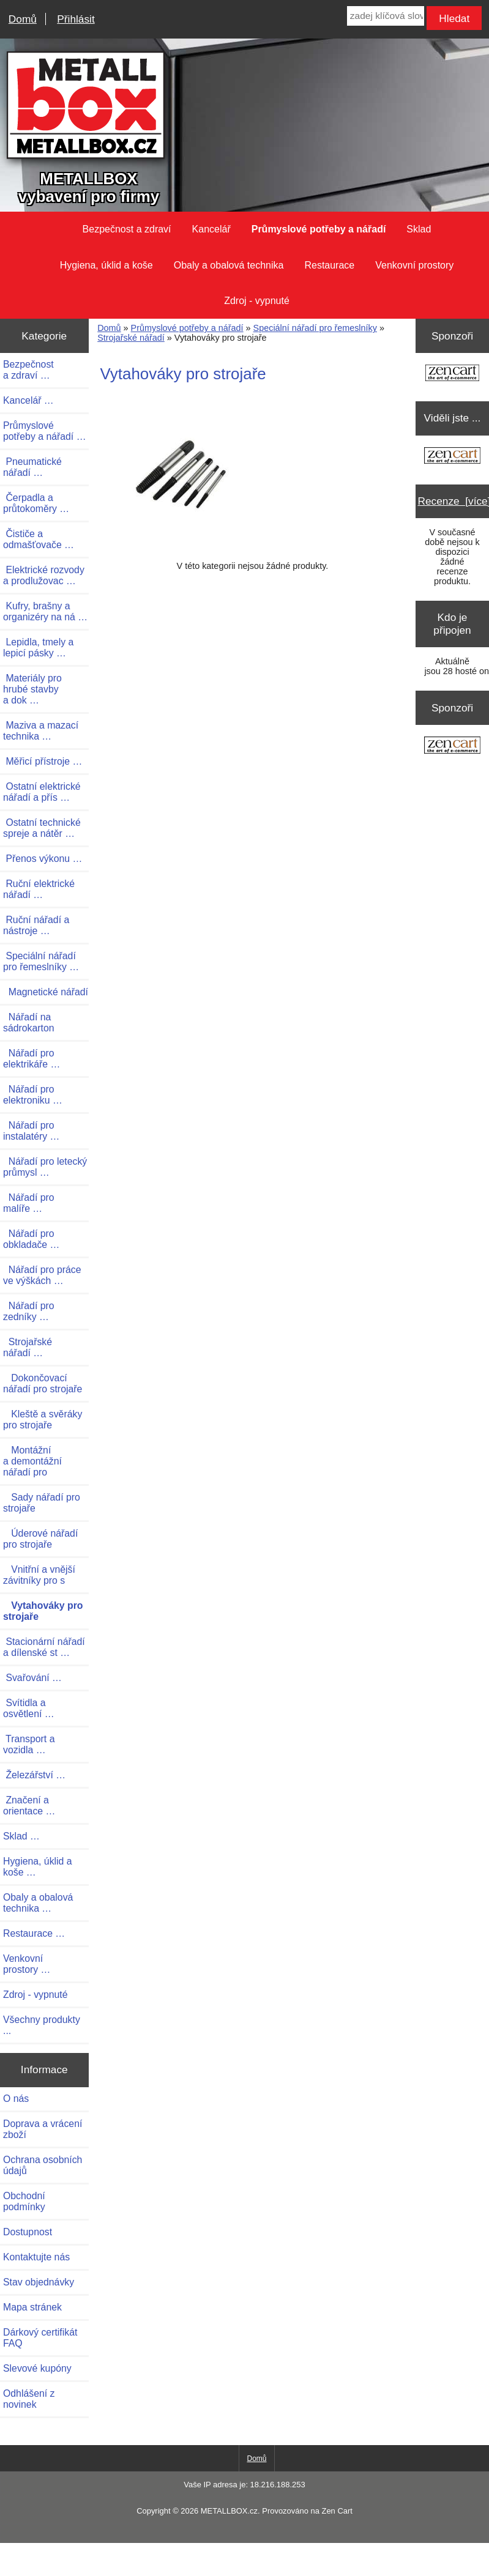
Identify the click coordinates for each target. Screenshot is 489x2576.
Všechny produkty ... (41, 2025)
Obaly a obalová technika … (38, 1902)
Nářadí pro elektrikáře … (31, 1058)
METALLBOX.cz (229, 2510)
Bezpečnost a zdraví (127, 229)
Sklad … (21, 1836)
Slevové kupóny (37, 2368)
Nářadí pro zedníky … (28, 1311)
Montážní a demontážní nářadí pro (32, 1461)
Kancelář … (28, 400)
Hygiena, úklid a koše (106, 265)
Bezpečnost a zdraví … (28, 369)
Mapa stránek (32, 2307)
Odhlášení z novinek (28, 2399)
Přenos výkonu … (42, 858)
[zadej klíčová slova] (385, 16)
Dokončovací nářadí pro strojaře (42, 1383)
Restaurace (329, 265)
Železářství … (34, 1775)
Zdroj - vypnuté (256, 300)
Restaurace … (34, 1933)
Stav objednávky (38, 2282)
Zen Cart (336, 2510)
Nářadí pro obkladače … (31, 1239)
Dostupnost (27, 2232)
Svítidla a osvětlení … (28, 1708)
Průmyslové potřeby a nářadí (187, 328)
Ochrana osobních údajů (42, 2165)
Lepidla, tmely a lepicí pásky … (38, 647)
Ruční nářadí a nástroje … (36, 925)
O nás (16, 2098)
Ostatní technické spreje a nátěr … (42, 828)
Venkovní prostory (414, 265)
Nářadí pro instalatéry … (31, 1130)
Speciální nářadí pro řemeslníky (315, 328)
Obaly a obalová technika (229, 265)
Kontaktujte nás (36, 2257)
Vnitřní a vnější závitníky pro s (39, 1575)
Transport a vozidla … (28, 1744)
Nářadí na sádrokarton (28, 1022)
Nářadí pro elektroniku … (32, 1094)
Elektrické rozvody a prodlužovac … (43, 575)
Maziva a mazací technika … (40, 730)
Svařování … (32, 1677)
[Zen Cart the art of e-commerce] (452, 374)
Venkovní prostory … (26, 1964)
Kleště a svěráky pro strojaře (42, 1419)
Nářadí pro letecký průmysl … (45, 1167)
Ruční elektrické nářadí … (39, 889)
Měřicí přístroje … (42, 761)
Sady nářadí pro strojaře (41, 1502)
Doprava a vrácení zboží (42, 2129)
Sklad (418, 229)
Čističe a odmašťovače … (38, 539)
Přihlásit (75, 19)
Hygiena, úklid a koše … (37, 1866)
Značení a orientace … (29, 1805)
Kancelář (211, 229)
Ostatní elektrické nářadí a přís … (42, 792)
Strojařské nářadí (131, 338)
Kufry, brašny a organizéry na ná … (45, 611)
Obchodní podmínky (24, 2201)
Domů (23, 19)
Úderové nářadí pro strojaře (40, 1539)
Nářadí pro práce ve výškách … (42, 1275)
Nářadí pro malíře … (28, 1203)
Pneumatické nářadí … (32, 467)
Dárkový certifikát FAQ (40, 2337)
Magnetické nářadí (45, 992)
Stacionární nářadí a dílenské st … (44, 1647)
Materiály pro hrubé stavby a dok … (32, 689)
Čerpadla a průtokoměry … (36, 503)
